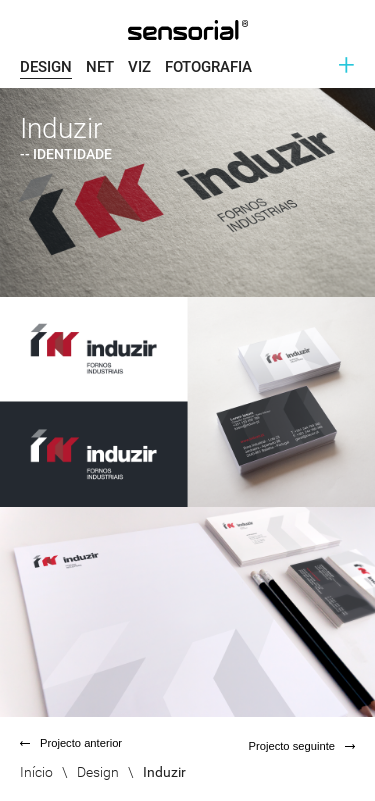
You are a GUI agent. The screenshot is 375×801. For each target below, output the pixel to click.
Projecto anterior (71, 743)
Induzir (164, 772)
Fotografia (208, 67)
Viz (139, 67)
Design (46, 67)
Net (100, 67)
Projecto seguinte (302, 746)
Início (36, 772)
